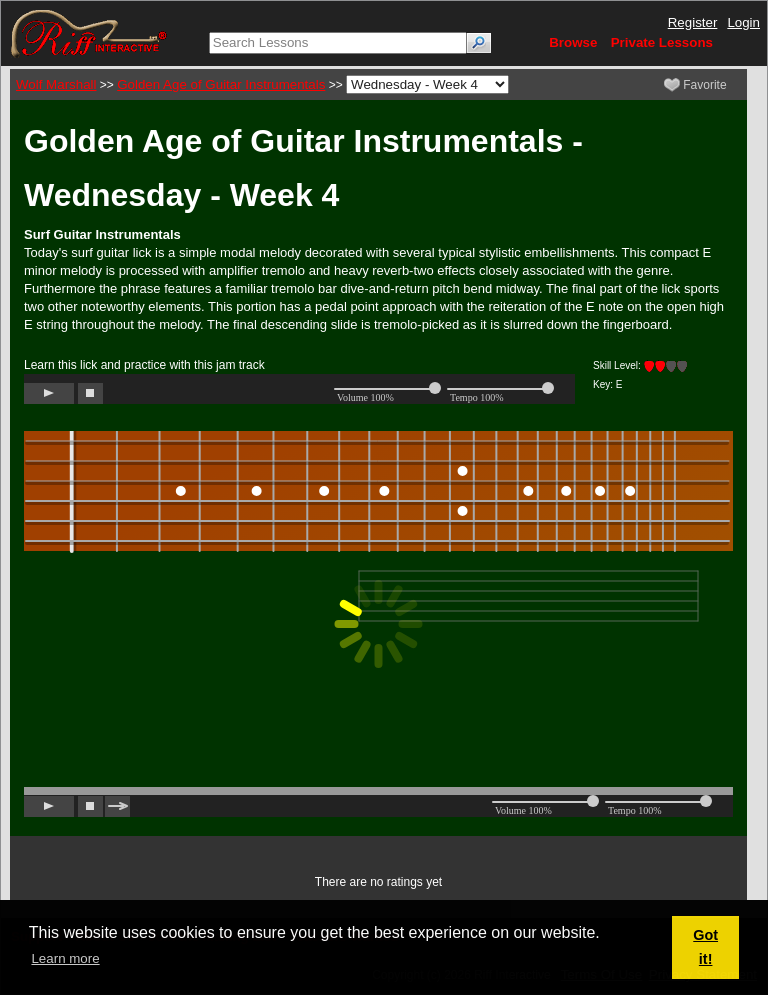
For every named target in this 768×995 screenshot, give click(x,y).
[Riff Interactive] (89, 32)
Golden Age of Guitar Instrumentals (221, 84)
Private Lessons (662, 42)
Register (693, 22)
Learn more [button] (65, 958)
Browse (573, 42)
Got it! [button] (705, 947)
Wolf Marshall (56, 84)
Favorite (695, 85)
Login (743, 22)
